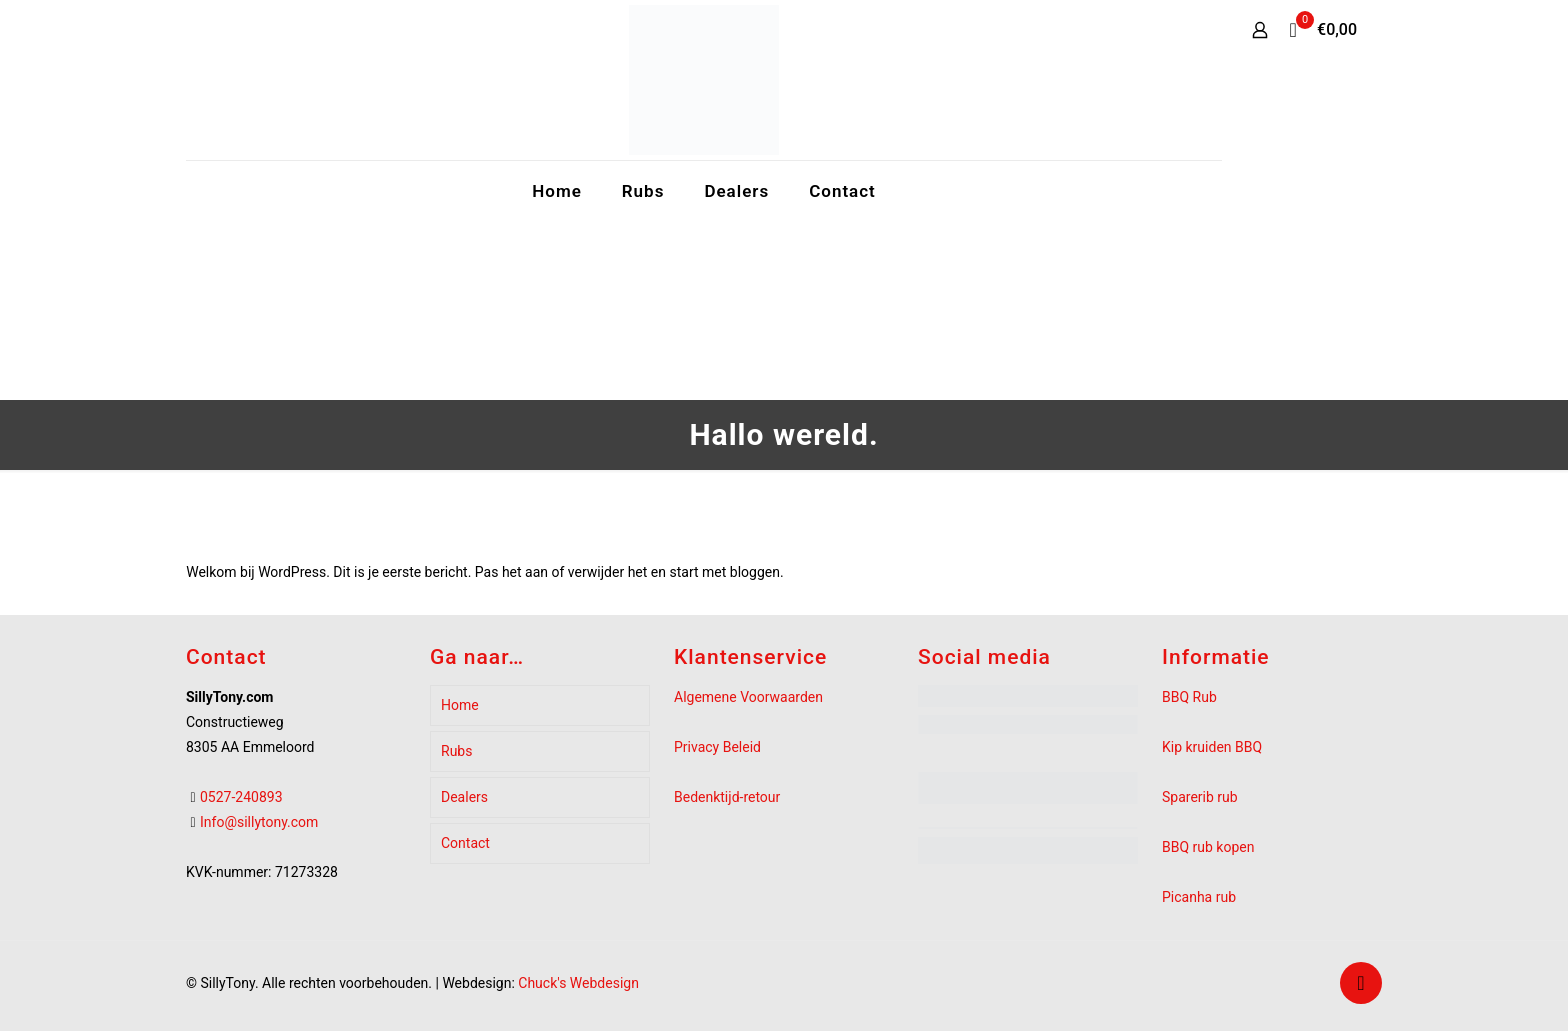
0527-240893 (241, 797)
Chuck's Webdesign (578, 983)
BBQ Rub (1189, 697)
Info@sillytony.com (259, 822)
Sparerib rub (1200, 797)
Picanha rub (1199, 897)
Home (460, 705)
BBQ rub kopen (1208, 847)
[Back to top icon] (1361, 983)
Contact (465, 843)
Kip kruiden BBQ (1212, 747)
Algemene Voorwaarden (748, 697)
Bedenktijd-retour (727, 797)
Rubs (456, 751)
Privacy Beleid (717, 747)
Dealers (464, 797)
